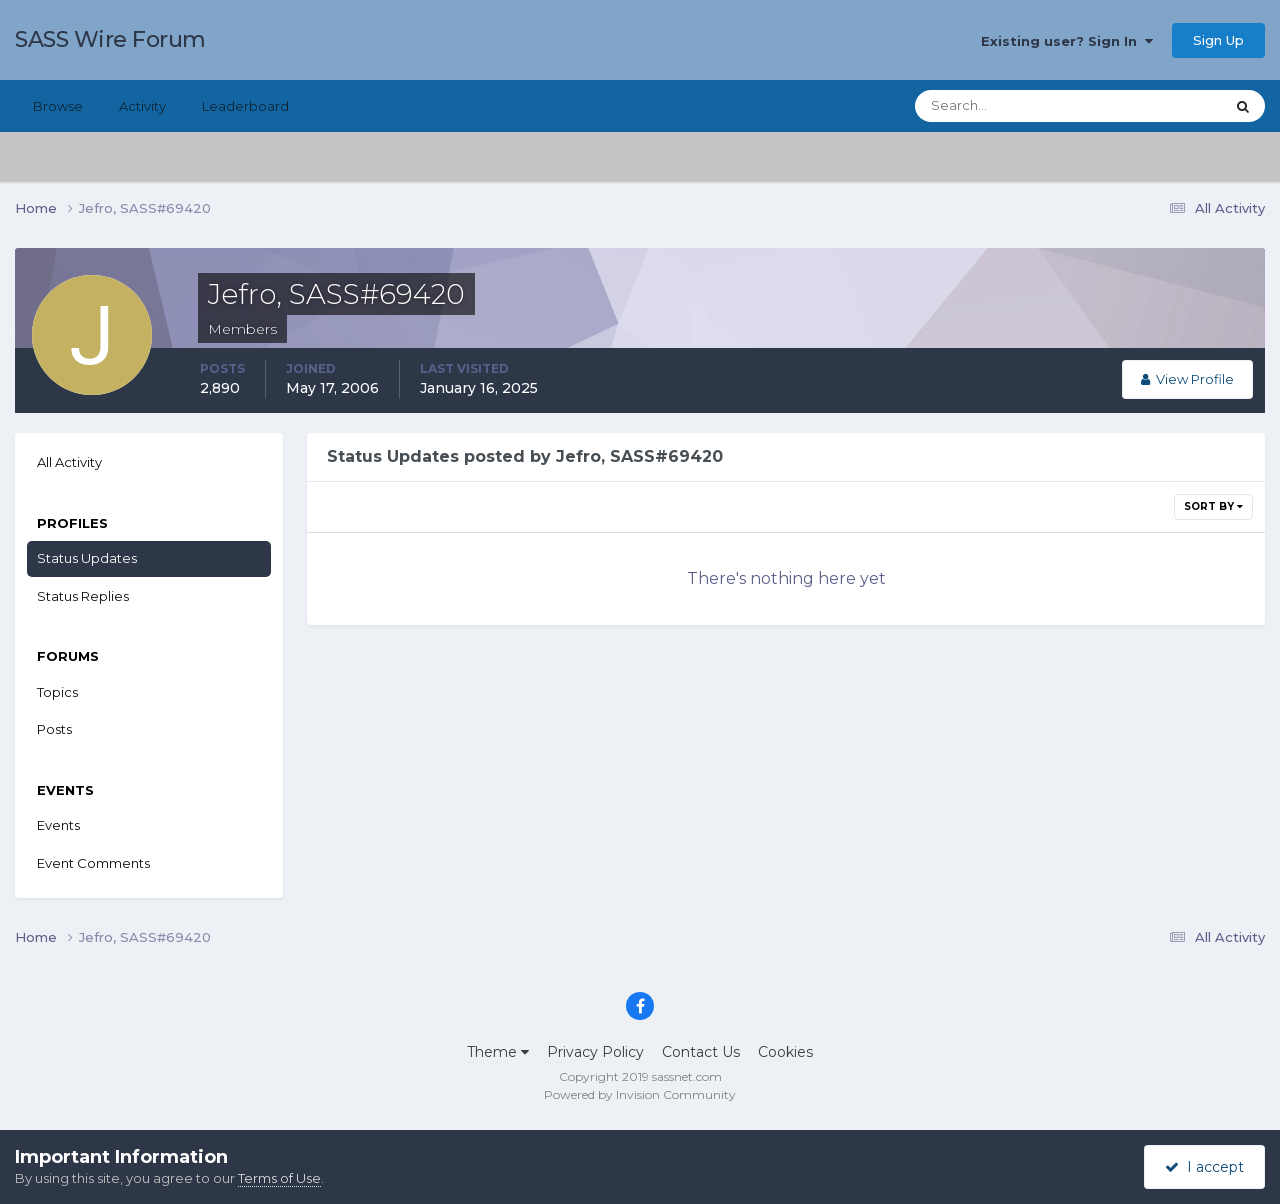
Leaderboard (245, 106)
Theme (498, 1052)
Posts (54, 729)
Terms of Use (279, 1178)
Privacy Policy (595, 1052)
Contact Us (701, 1052)
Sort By (1213, 506)
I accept (1204, 1167)
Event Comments (93, 863)
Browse (58, 106)
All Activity (69, 462)
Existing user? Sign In (1067, 41)
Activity (142, 106)
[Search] (1005, 106)
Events (58, 825)
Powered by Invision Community (640, 1094)
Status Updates (87, 558)
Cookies (785, 1052)
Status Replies (83, 596)
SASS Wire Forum (110, 39)
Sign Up (1218, 40)
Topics (57, 692)
